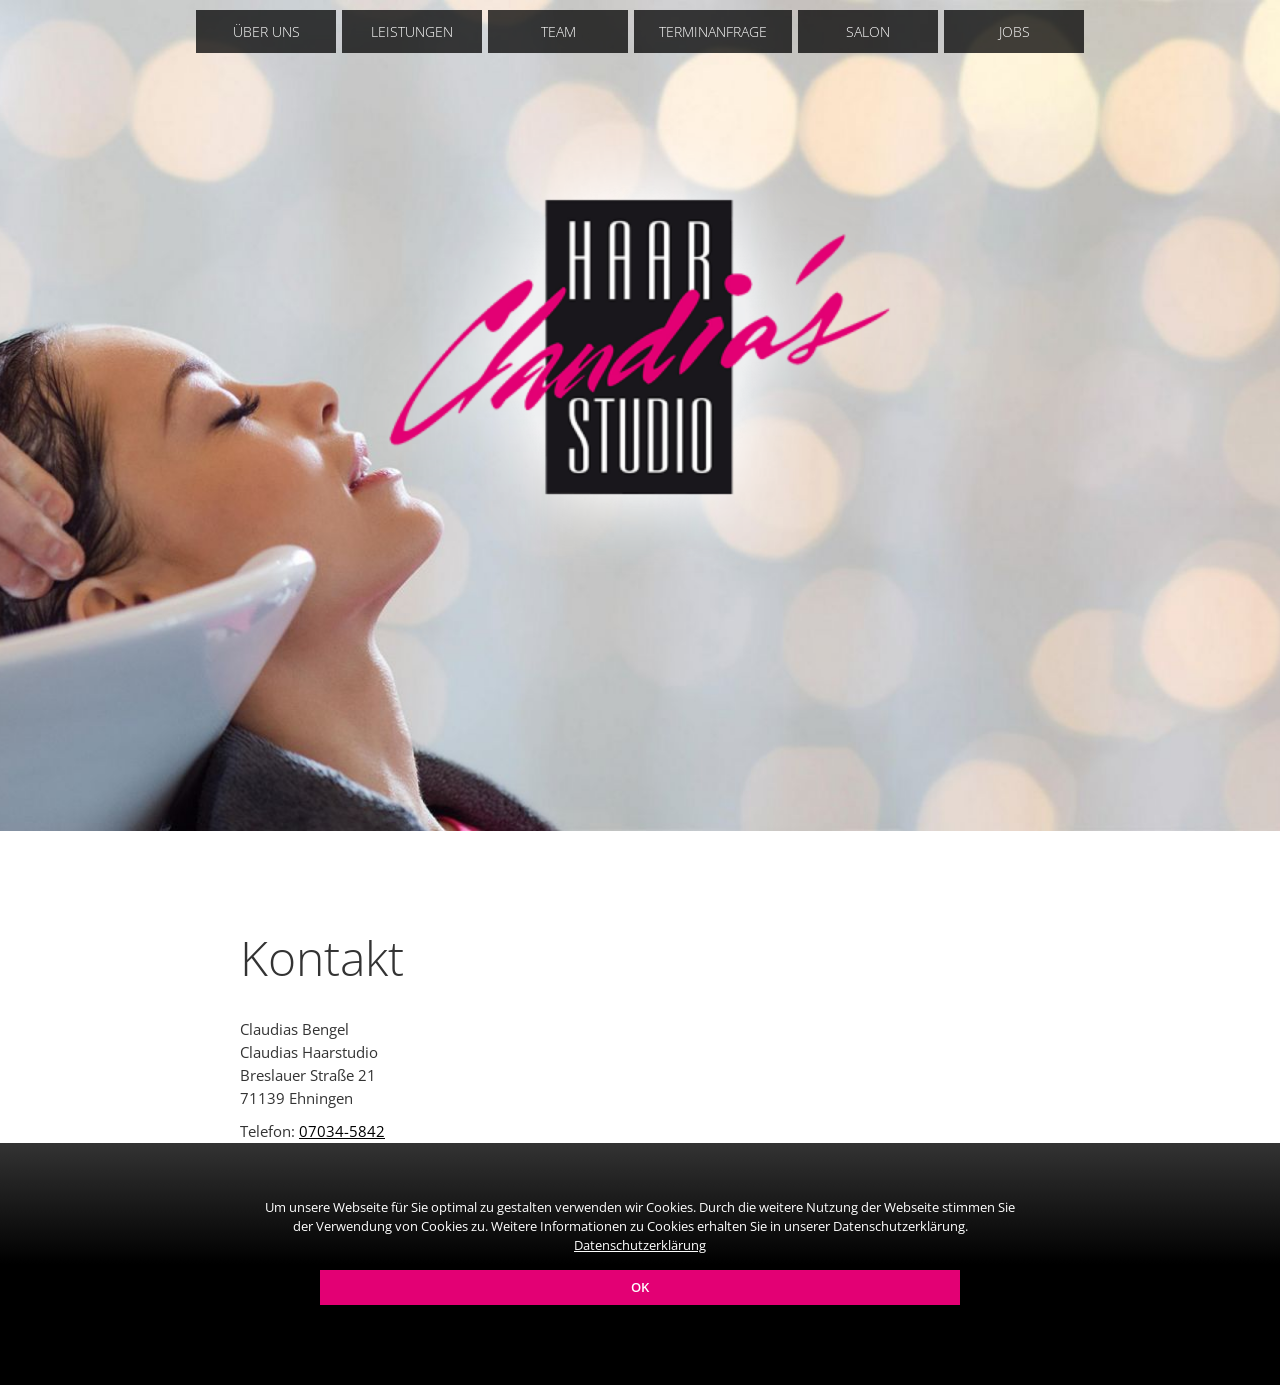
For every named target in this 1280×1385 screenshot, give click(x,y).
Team (558, 31)
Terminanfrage (713, 31)
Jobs (1014, 31)
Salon (868, 31)
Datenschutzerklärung (640, 1245)
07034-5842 (342, 1131)
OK (640, 1287)
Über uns (266, 31)
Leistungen (412, 31)
